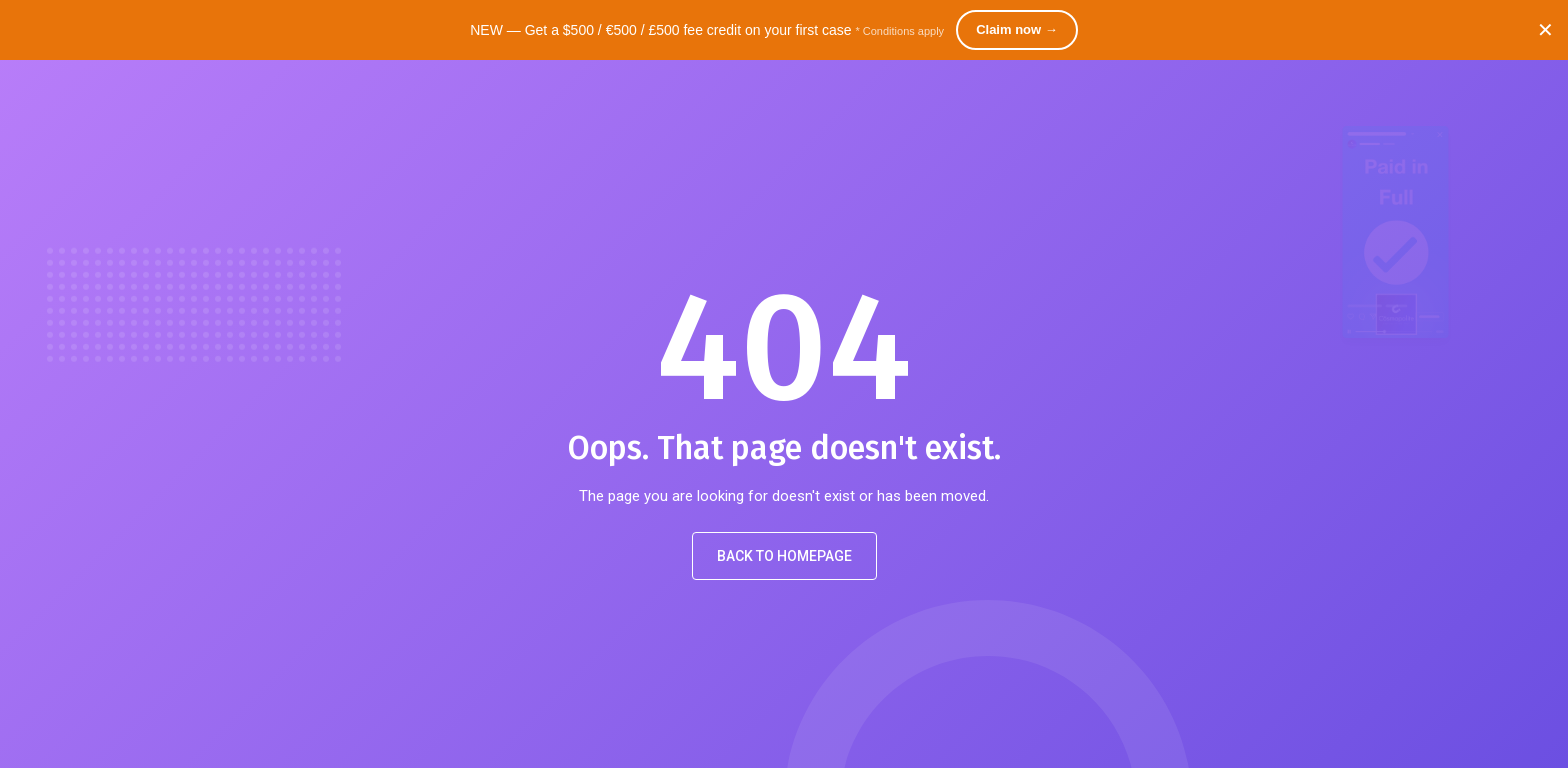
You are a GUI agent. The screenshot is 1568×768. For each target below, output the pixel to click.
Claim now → (1017, 29)
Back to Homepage (784, 556)
